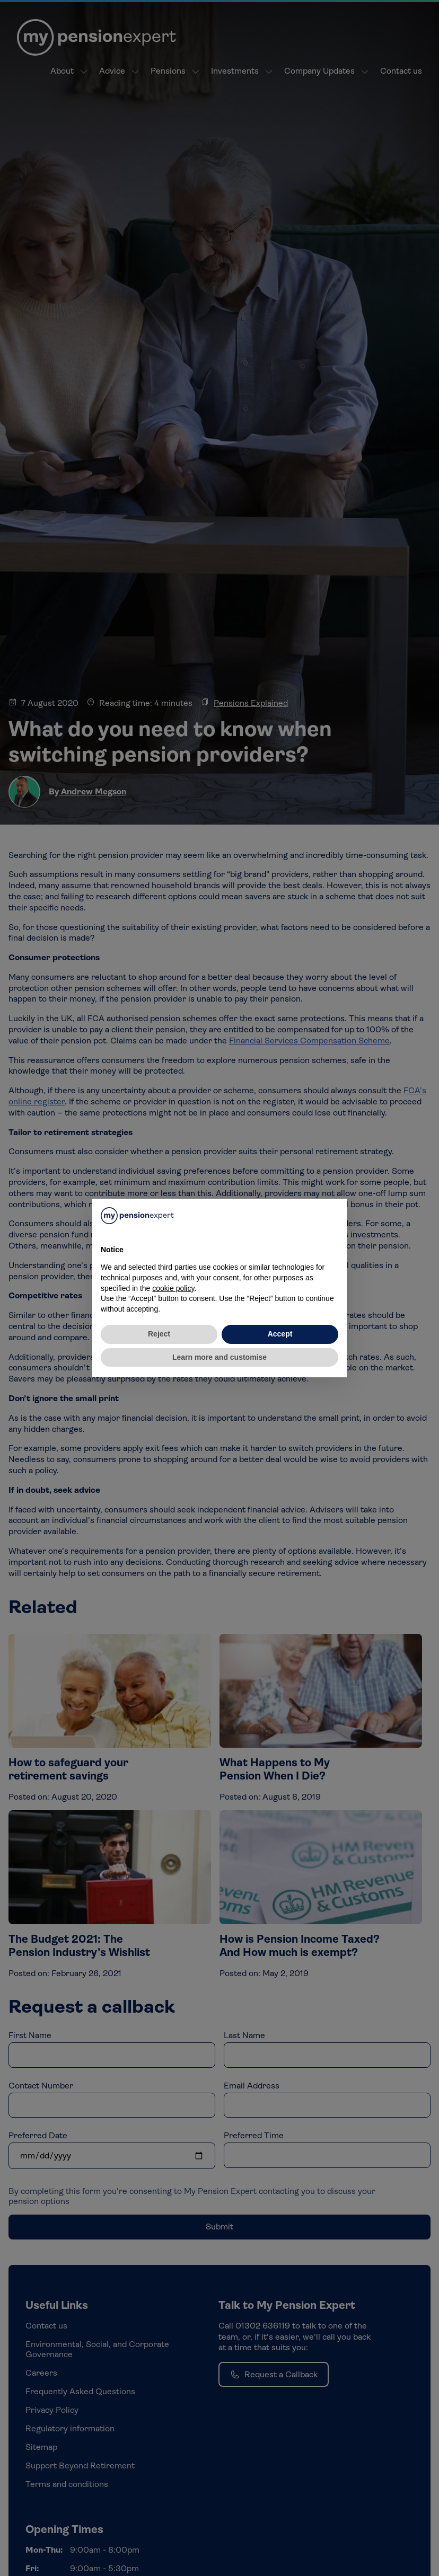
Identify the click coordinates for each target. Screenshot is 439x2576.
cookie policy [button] (173, 1288)
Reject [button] (159, 1334)
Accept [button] (280, 1334)
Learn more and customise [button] (219, 1357)
